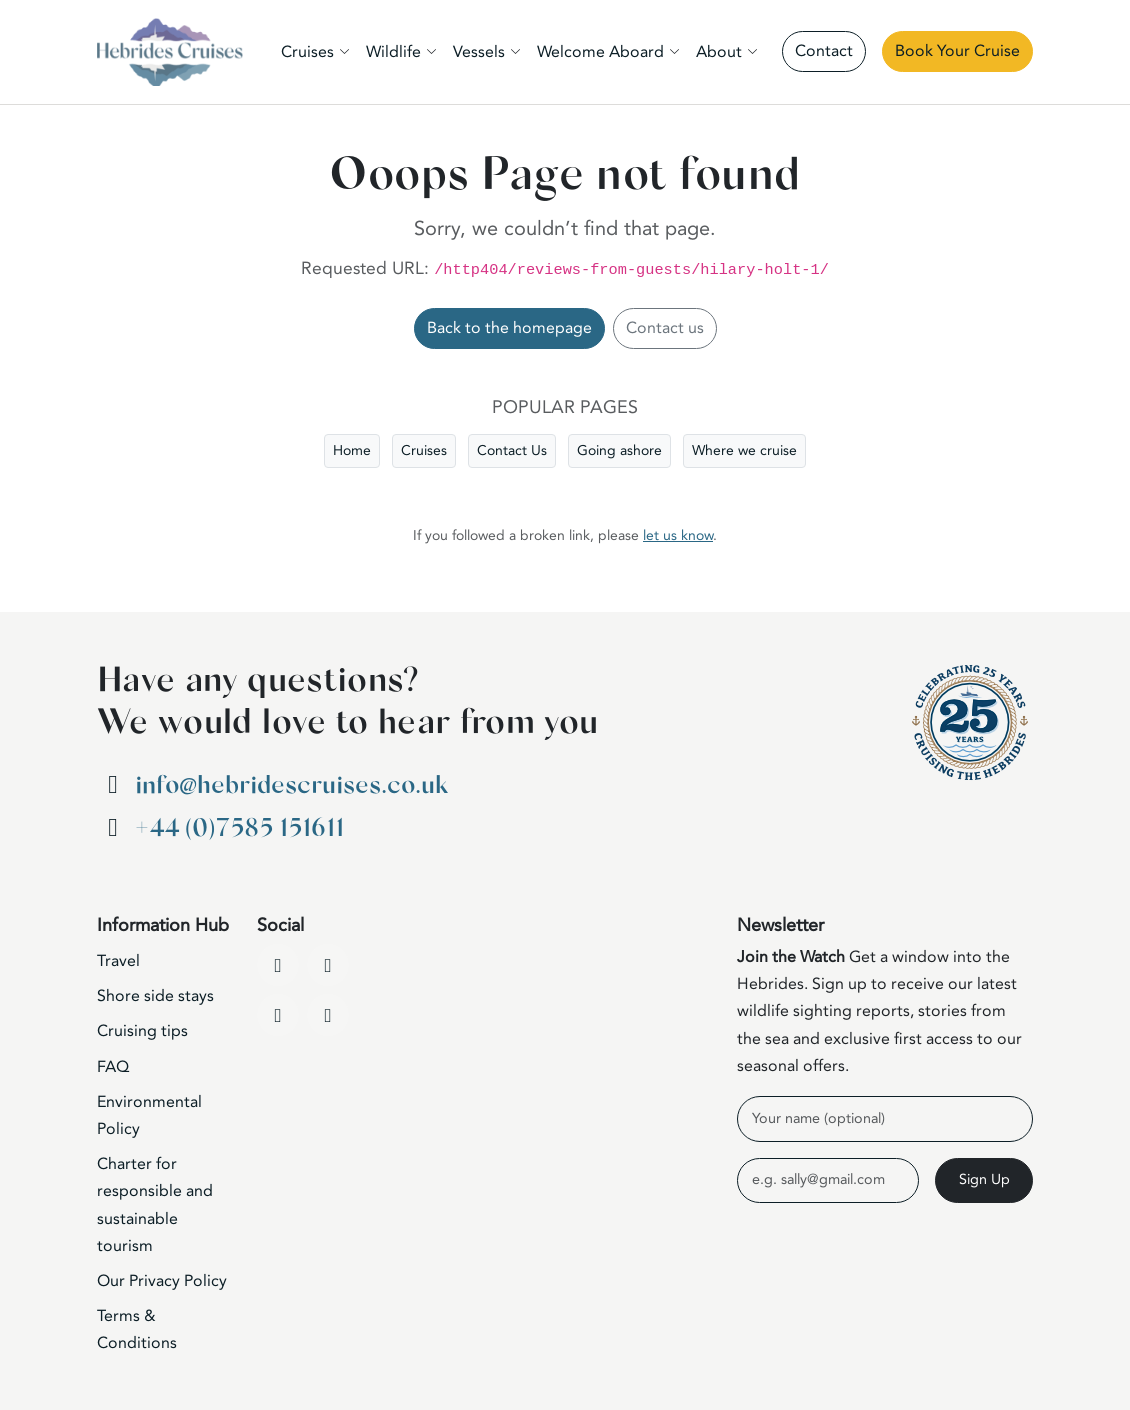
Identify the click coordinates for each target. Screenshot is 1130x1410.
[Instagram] (278, 1015)
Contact (824, 51)
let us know (678, 535)
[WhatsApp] (328, 1015)
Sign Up (984, 1179)
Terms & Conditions (137, 1329)
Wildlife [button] (393, 52)
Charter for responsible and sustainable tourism (155, 1205)
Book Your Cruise (957, 51)
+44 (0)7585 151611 (239, 828)
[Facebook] (278, 965)
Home (352, 450)
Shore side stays (155, 996)
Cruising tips (142, 1031)
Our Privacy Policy (162, 1281)
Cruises (424, 450)
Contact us (665, 328)
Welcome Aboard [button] (600, 52)
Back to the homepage (509, 328)
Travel (118, 961)
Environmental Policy (149, 1115)
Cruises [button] (307, 52)
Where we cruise (744, 450)
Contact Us (512, 450)
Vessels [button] (479, 52)
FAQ (113, 1067)
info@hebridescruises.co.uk (291, 785)
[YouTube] (328, 965)
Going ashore (619, 450)
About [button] (719, 52)
